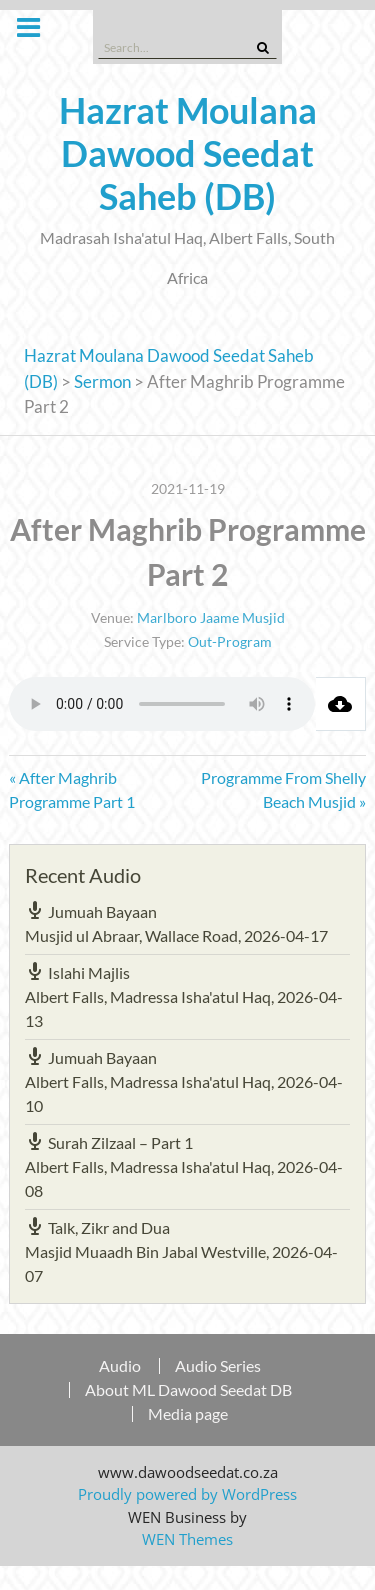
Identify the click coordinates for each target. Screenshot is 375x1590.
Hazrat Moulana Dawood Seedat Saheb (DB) (188, 153)
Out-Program (230, 641)
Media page (188, 1414)
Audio (120, 1366)
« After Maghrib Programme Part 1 (72, 789)
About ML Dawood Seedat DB (188, 1390)
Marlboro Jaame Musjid (211, 617)
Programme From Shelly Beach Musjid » (283, 789)
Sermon (102, 381)
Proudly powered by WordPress (187, 1494)
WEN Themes (187, 1539)
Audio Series (218, 1366)
